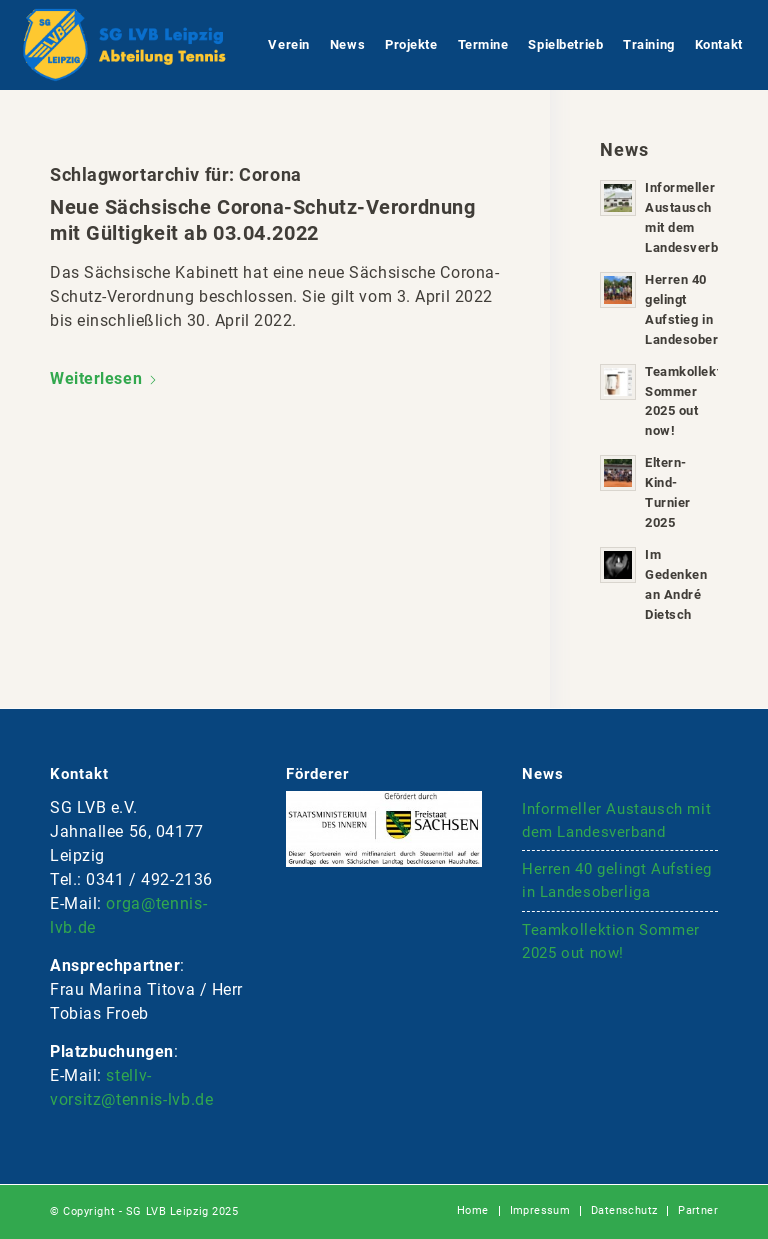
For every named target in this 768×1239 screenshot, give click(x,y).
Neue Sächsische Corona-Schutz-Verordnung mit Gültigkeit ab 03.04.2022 (262, 220)
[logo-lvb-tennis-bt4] (123, 45)
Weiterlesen (104, 378)
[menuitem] (288, 45)
